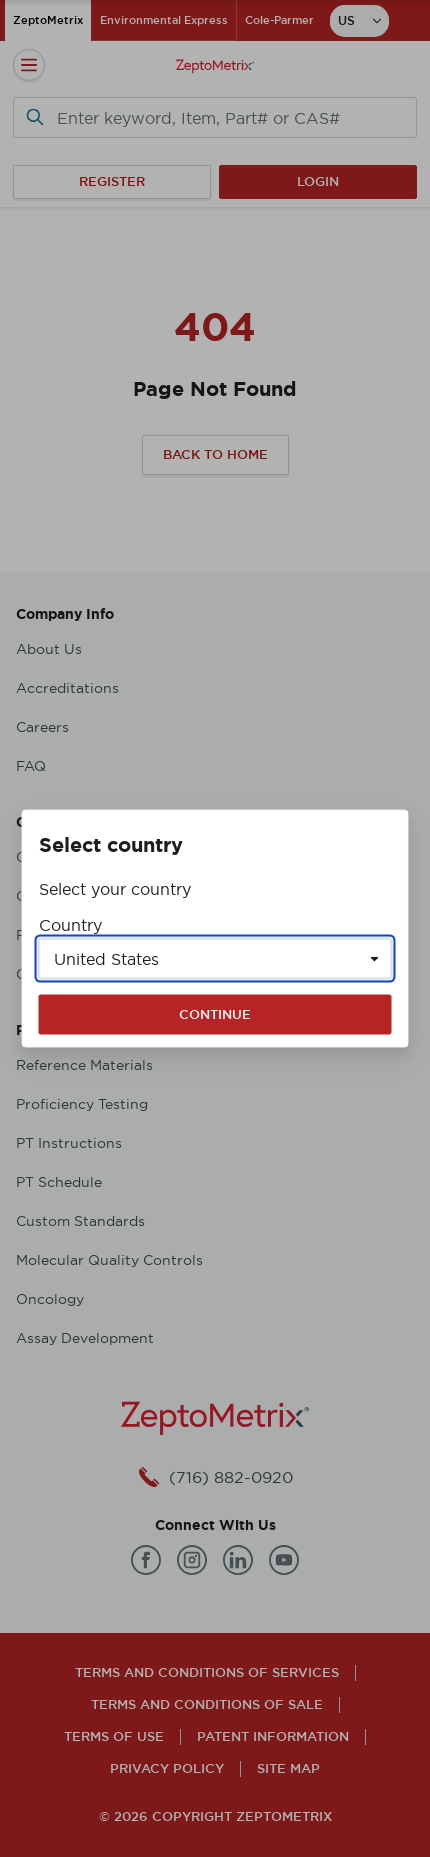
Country (70, 925)
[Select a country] (215, 959)
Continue (215, 1014)
